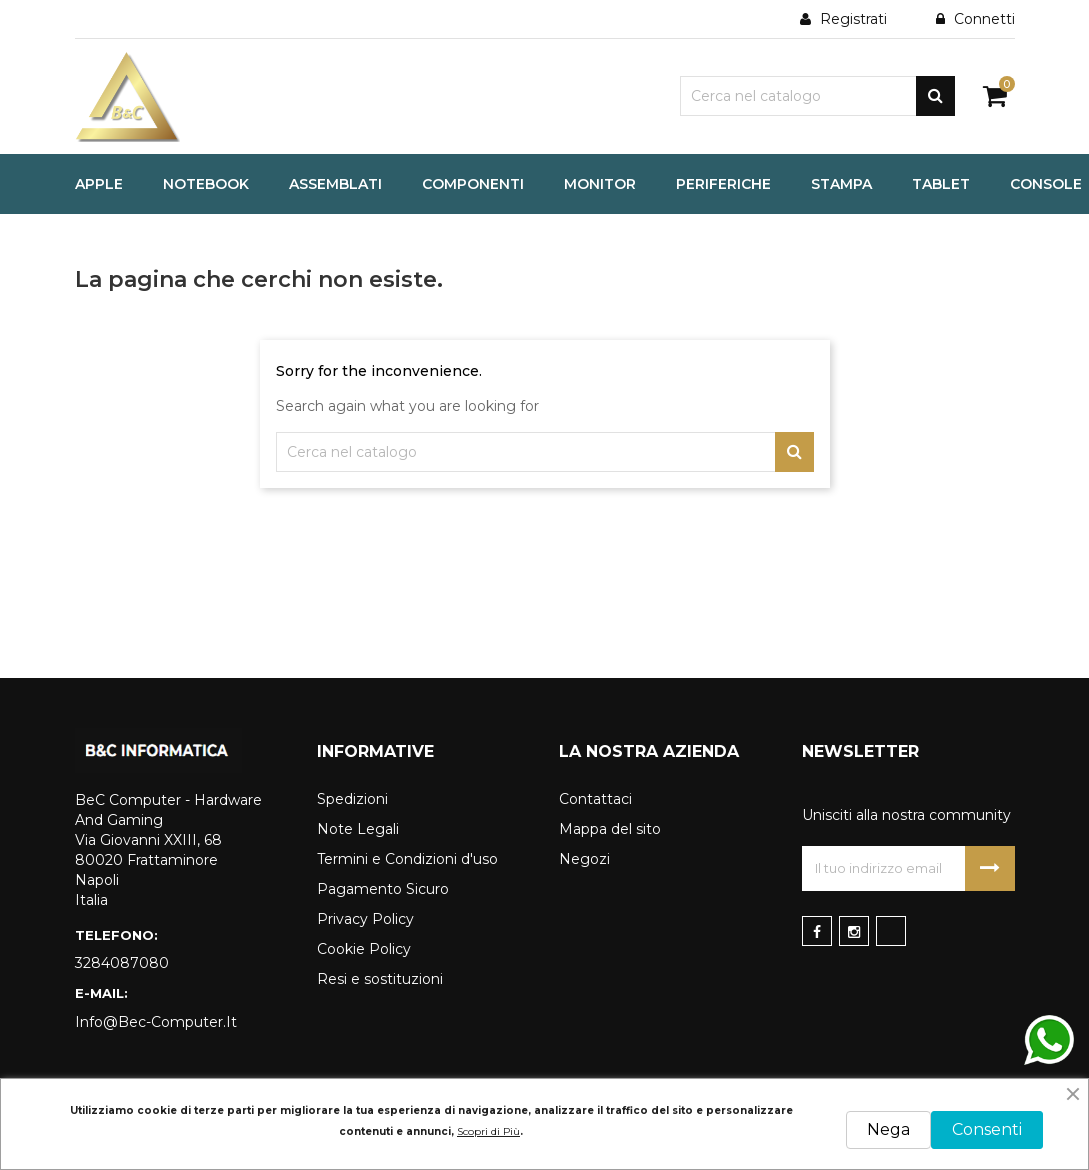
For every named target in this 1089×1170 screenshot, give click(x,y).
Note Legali (358, 829)
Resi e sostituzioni (380, 979)
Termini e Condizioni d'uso (407, 859)
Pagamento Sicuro (383, 889)
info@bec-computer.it (156, 1022)
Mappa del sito (610, 829)
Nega (888, 1129)
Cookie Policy (364, 949)
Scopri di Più (488, 1131)
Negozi (584, 859)
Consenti (987, 1129)
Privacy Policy (365, 919)
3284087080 (122, 963)
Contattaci (595, 799)
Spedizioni (352, 799)
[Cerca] (817, 96)
